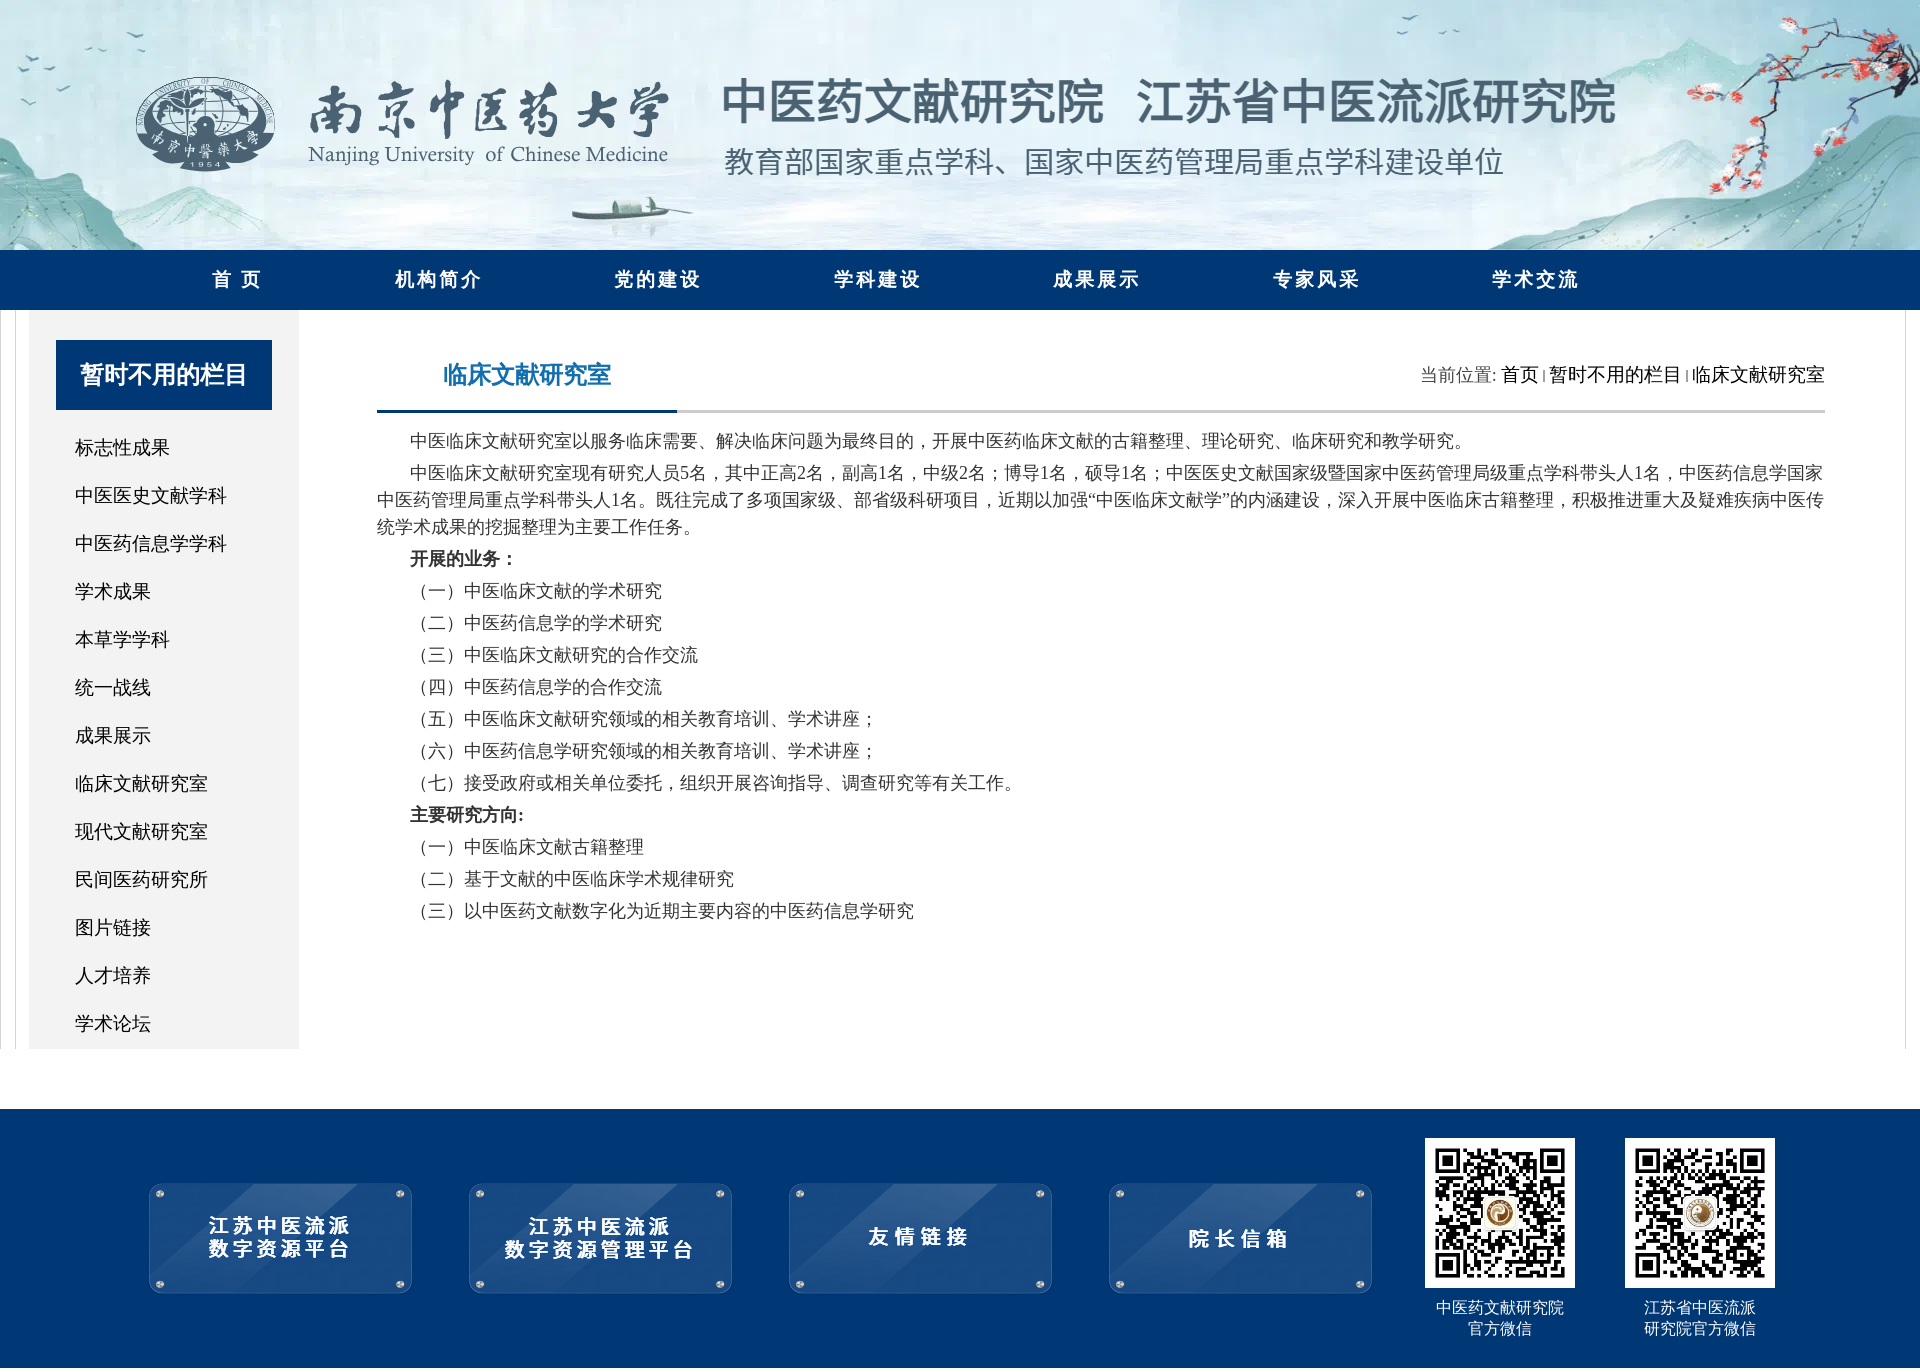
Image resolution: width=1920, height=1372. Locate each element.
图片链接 (113, 927)
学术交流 (1536, 279)
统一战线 (113, 687)
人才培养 (113, 975)
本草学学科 (122, 639)
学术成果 (113, 591)
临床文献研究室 (141, 783)
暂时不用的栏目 (1615, 374)
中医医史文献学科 (151, 495)
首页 (1520, 374)
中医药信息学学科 (151, 543)
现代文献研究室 (141, 831)
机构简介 (439, 279)
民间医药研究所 (141, 879)
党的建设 (658, 279)
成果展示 (1097, 279)
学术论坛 (113, 1023)
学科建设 (878, 279)
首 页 (238, 279)
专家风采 (1317, 279)
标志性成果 (122, 447)
